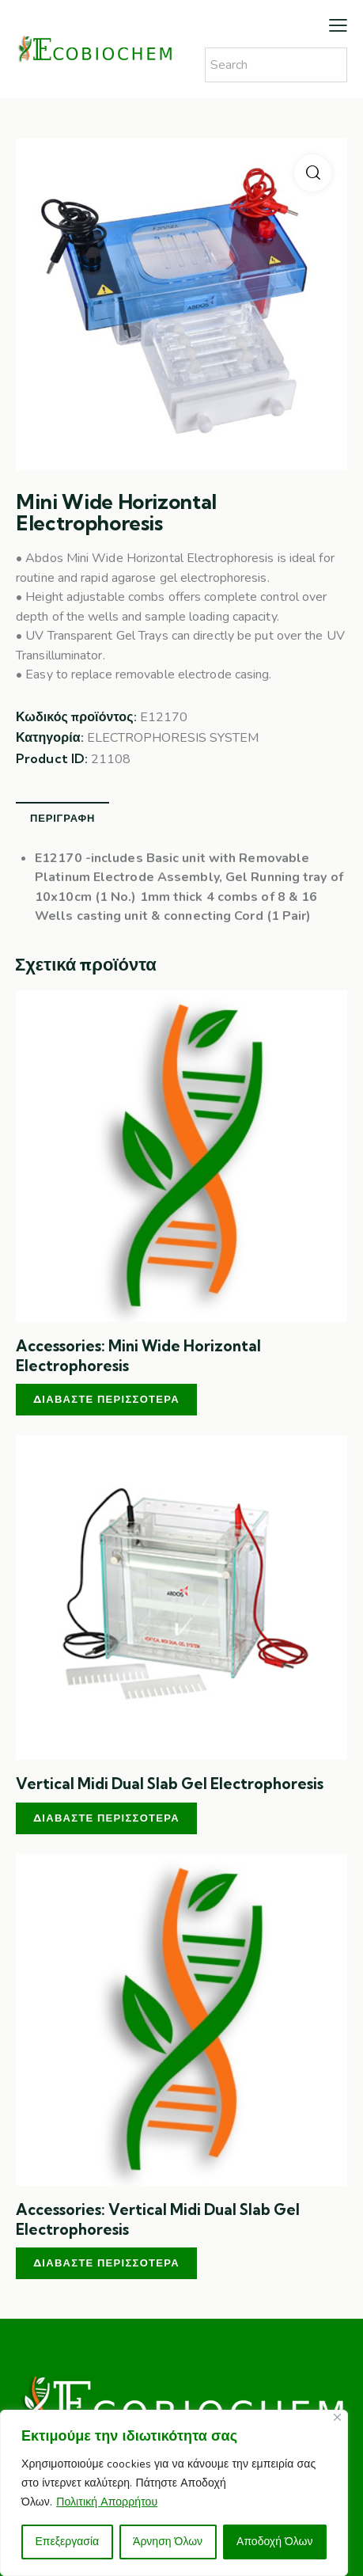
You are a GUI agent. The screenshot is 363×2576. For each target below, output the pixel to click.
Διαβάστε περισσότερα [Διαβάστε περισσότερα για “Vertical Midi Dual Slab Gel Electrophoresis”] (106, 1817)
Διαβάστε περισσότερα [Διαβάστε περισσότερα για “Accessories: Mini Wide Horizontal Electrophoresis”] (106, 1398)
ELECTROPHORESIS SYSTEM (173, 738)
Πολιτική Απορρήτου (106, 2502)
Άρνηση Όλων (167, 2541)
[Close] (337, 2417)
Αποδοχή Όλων (274, 2541)
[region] (174, 2493)
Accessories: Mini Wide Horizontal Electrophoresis (138, 1355)
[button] (312, 173)
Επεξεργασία (67, 2541)
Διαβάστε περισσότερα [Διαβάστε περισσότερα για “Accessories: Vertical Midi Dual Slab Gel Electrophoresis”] (106, 2262)
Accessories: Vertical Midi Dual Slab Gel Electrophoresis (158, 2219)
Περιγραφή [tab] (62, 817)
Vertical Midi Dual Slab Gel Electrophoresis (169, 1783)
